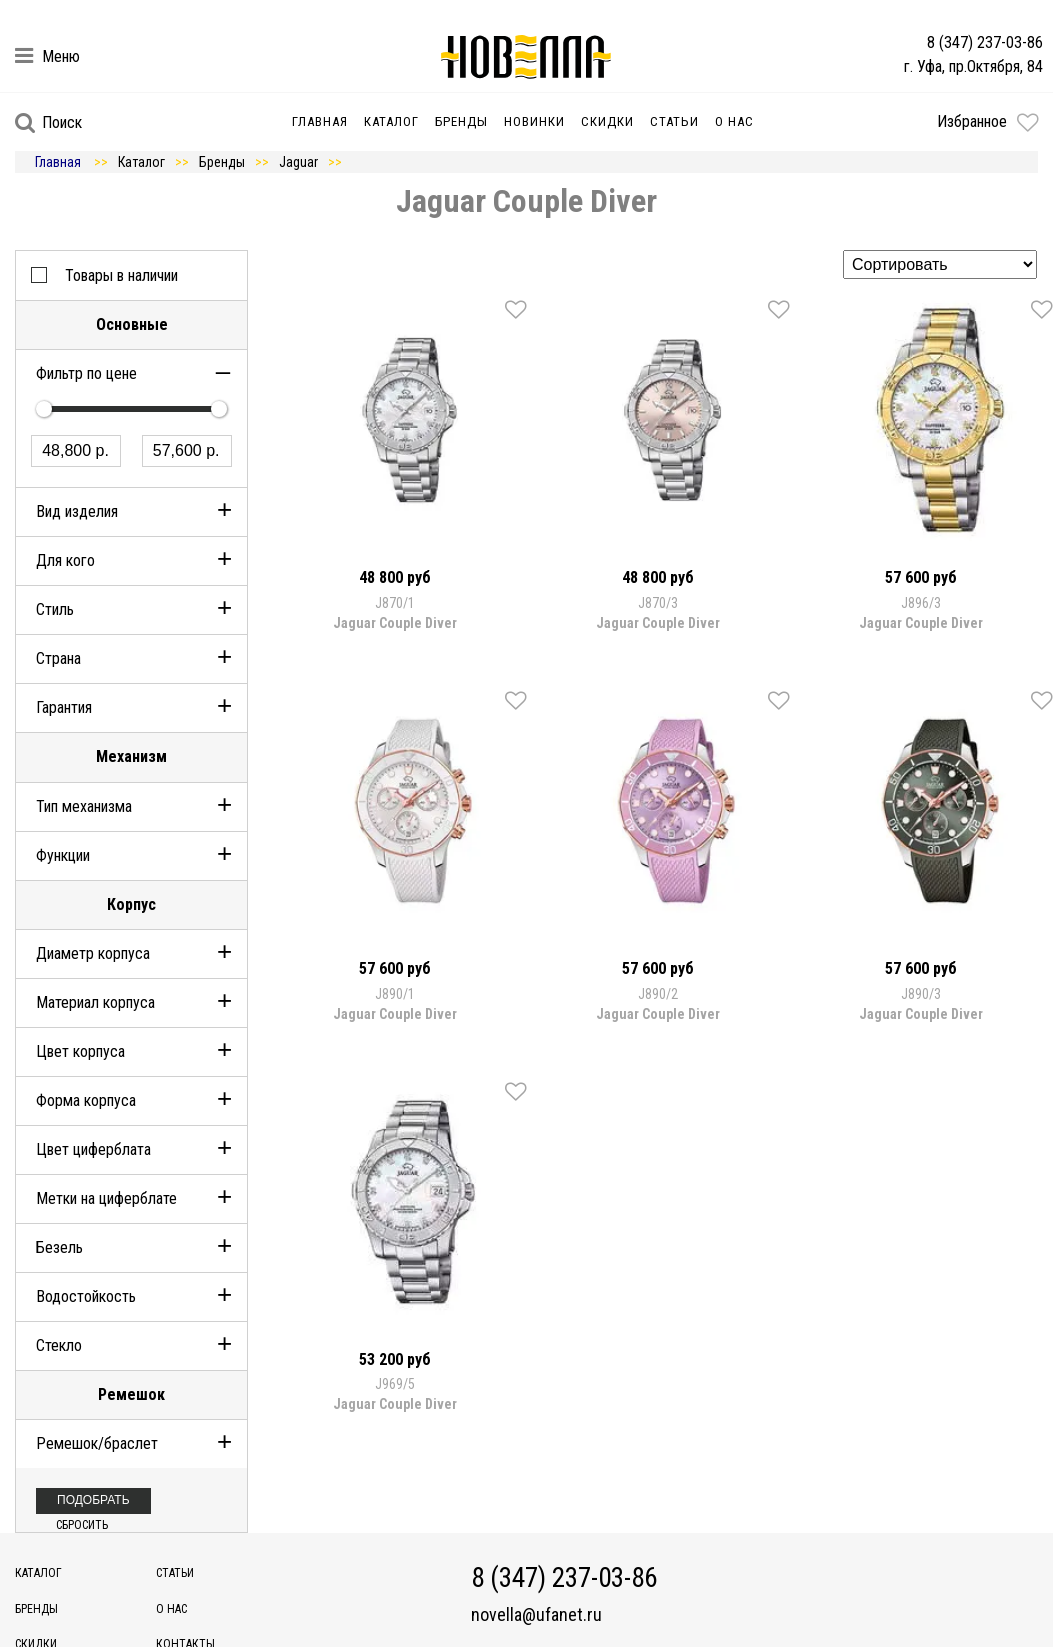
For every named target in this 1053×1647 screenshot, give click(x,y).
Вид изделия (77, 511)
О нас (734, 121)
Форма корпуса (86, 1100)
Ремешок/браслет (97, 1443)
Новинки (534, 121)
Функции (63, 855)
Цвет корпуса (80, 1051)
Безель (59, 1247)
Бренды (461, 121)
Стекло (59, 1345)
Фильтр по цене (86, 373)
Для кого (65, 560)
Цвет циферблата (93, 1149)
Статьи (674, 121)
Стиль (55, 609)
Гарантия (64, 707)
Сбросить (82, 1525)
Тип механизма (84, 806)
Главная (320, 121)
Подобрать (93, 1500)
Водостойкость (86, 1296)
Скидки (607, 121)
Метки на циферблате (106, 1198)
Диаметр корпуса (93, 953)
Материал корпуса (95, 1002)
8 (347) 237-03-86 (985, 42)
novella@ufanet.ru (536, 1615)
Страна (58, 658)
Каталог (391, 121)
